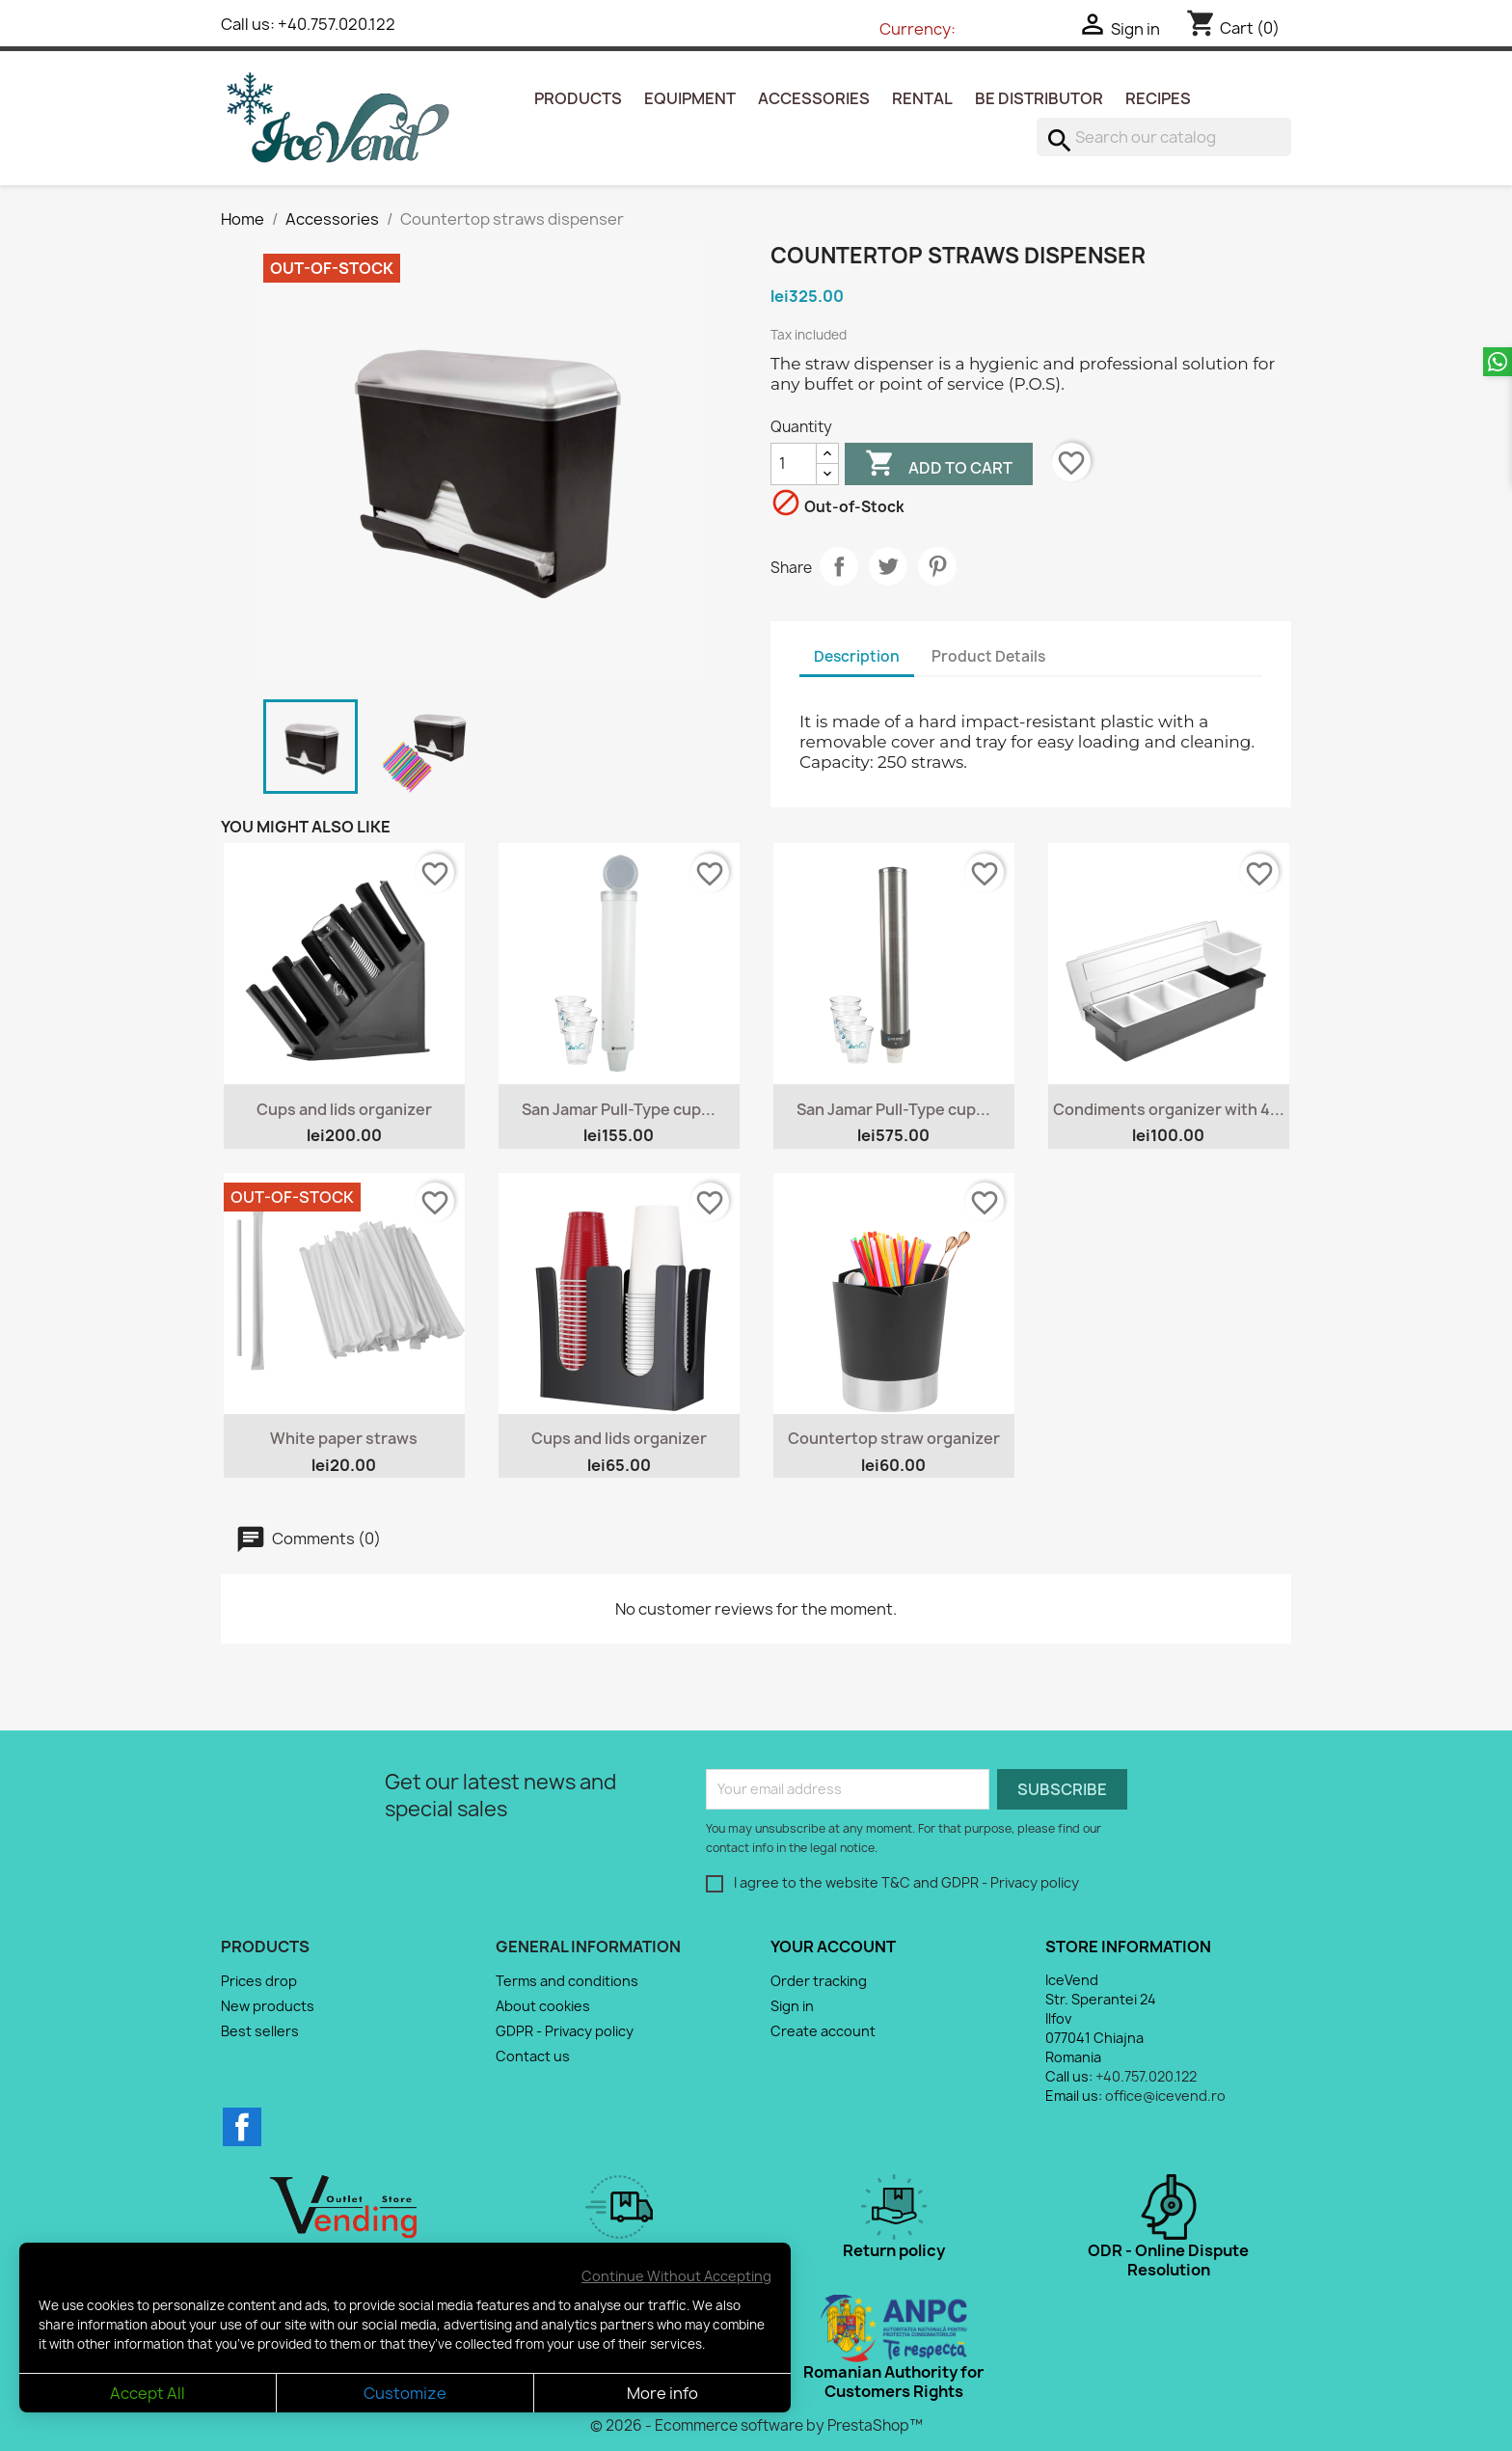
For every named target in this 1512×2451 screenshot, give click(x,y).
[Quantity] (793, 464)
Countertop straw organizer (894, 1438)
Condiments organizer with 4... (1168, 1109)
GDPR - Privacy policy (1010, 1882)
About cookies (543, 2006)
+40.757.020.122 (336, 24)
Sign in (792, 2006)
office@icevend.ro (1165, 2095)
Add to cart (938, 466)
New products (267, 2006)
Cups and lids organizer (344, 1109)
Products (578, 98)
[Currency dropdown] (998, 29)
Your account (833, 1946)
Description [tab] (857, 656)
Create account (823, 2031)
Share (839, 566)
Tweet (888, 566)
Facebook (242, 2127)
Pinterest (937, 566)
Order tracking (818, 1981)
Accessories (814, 98)
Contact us (533, 2056)
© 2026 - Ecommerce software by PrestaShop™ (756, 2425)
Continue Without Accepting (676, 2276)
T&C (895, 1882)
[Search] (1164, 137)
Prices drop (259, 1981)
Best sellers (260, 2031)
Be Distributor (1039, 98)
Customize (405, 2393)
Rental (922, 98)
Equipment (690, 98)
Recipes (1158, 98)
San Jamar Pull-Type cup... (619, 1109)
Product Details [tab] (988, 656)
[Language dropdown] (823, 29)
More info (662, 2393)
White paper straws (344, 1438)
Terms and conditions (567, 1981)
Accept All (147, 2393)
